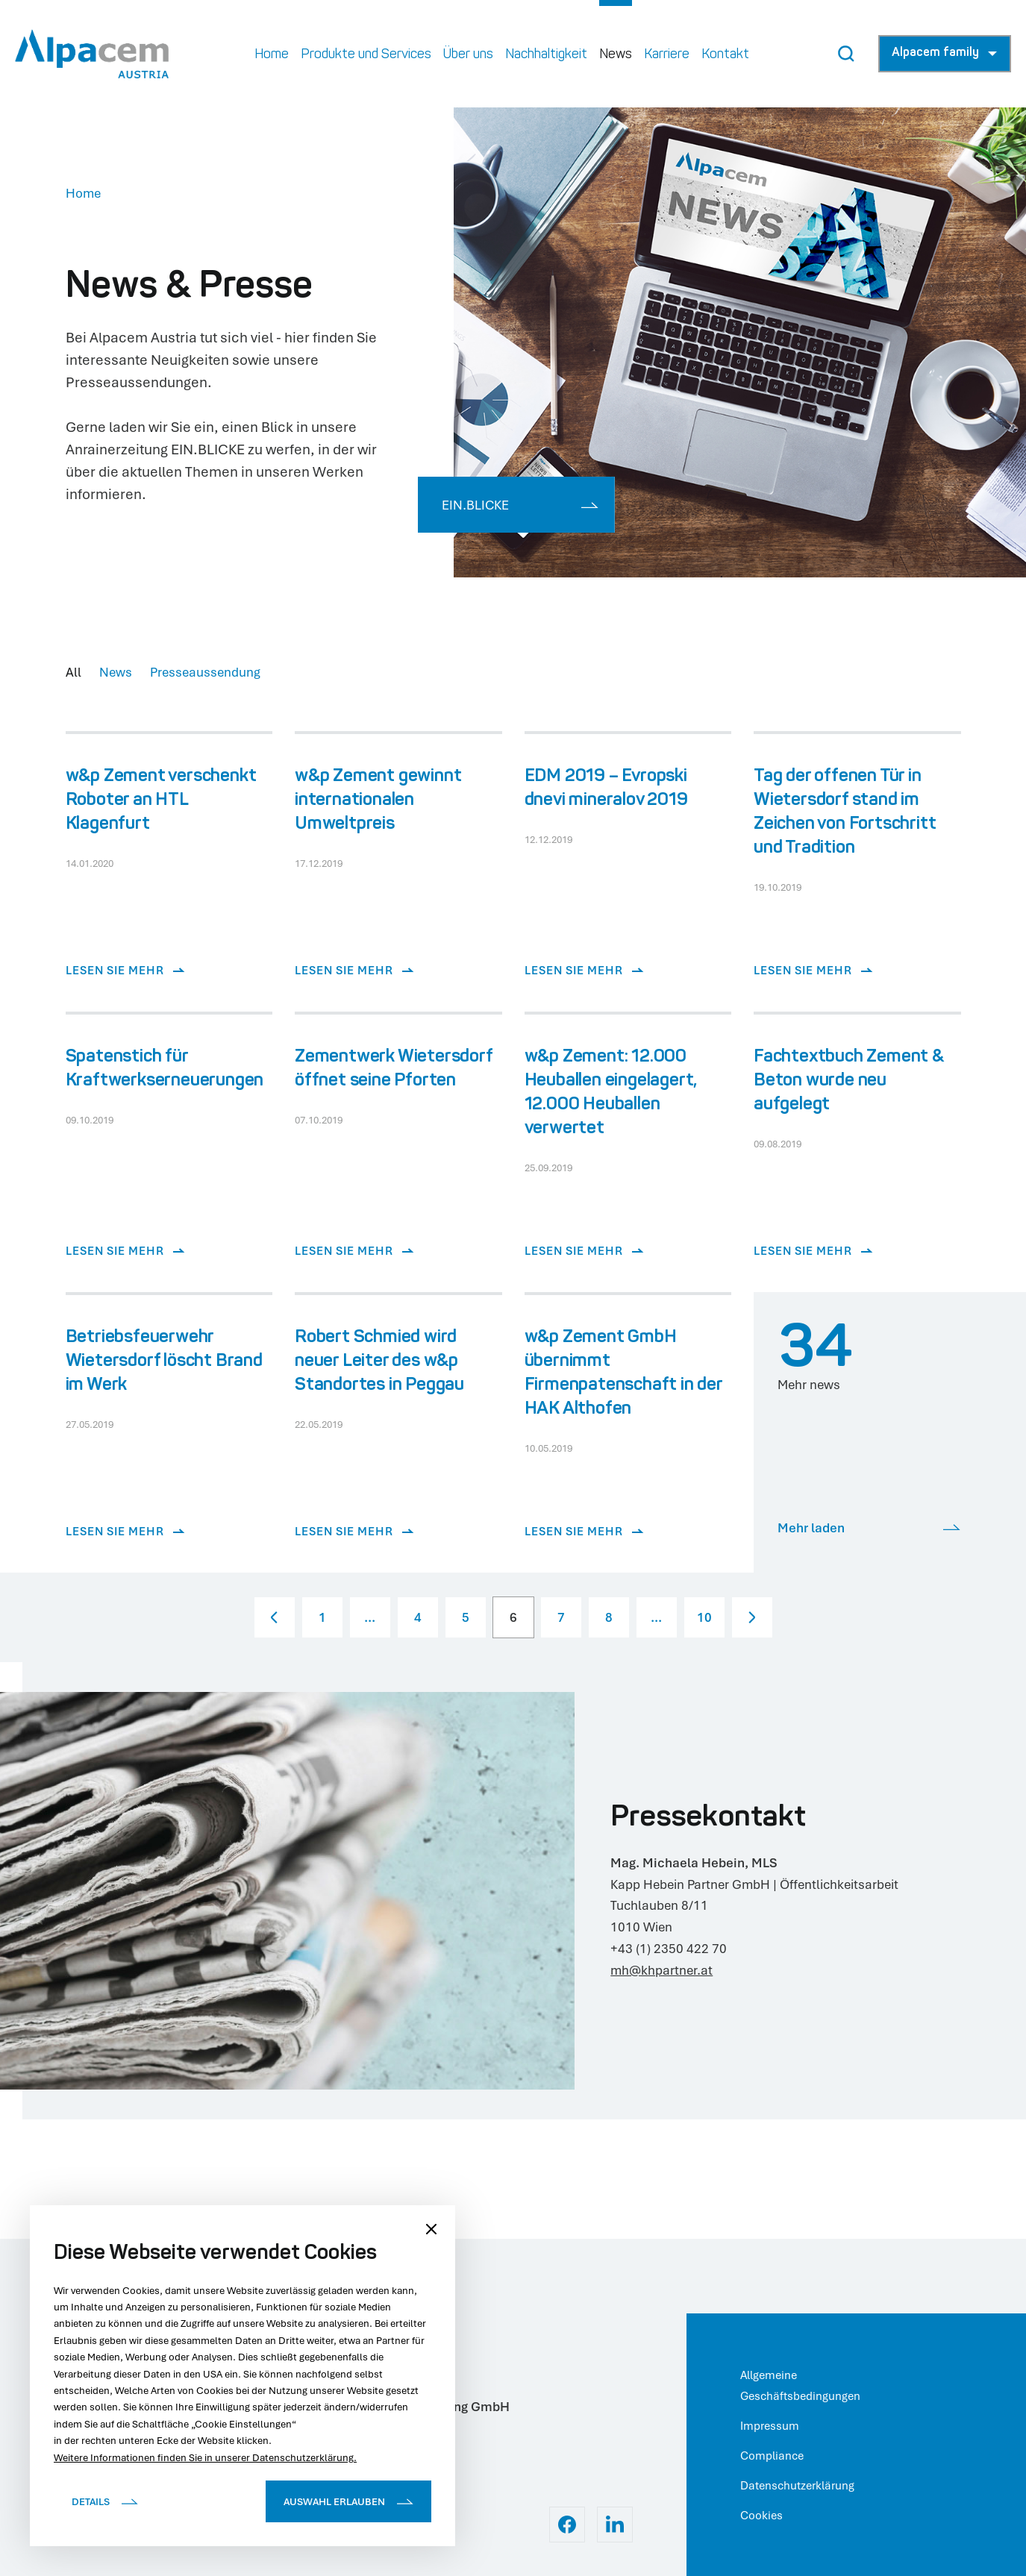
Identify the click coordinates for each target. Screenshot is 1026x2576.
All (73, 671)
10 (704, 1617)
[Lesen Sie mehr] (169, 873)
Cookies (761, 2514)
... (369, 1617)
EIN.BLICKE (520, 504)
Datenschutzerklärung (797, 2485)
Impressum (769, 2425)
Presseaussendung (205, 671)
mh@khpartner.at (661, 1969)
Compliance (772, 2455)
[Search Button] (846, 54)
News (115, 671)
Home (83, 192)
